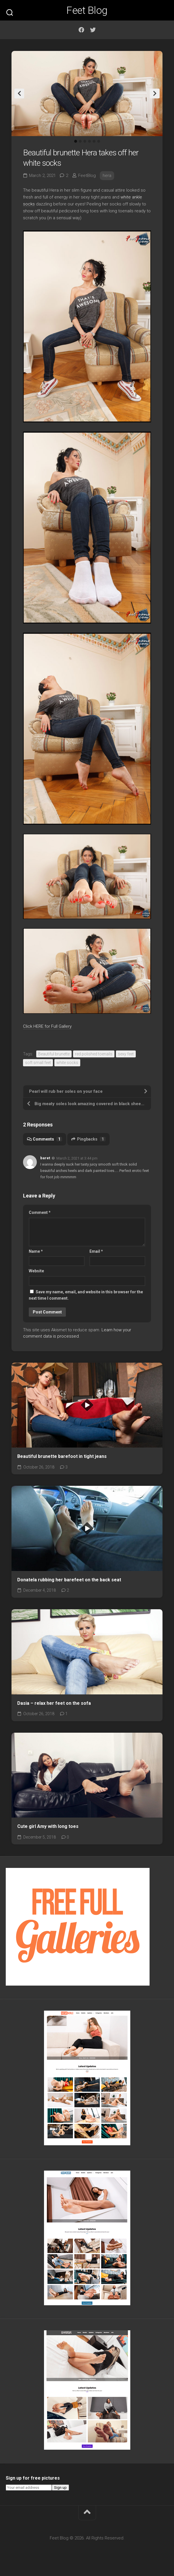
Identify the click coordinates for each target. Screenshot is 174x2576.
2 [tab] (80, 141)
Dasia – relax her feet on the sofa (54, 1703)
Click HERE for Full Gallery (47, 1026)
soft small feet (38, 1062)
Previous (19, 93)
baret (45, 1158)
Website (36, 1271)
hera (107, 175)
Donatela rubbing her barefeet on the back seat (69, 1579)
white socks (67, 1062)
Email (96, 1251)
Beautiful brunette (54, 1054)
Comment (40, 1212)
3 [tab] (84, 141)
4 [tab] (89, 141)
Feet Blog (87, 10)
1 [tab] (75, 141)
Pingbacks (88, 1139)
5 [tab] (94, 141)
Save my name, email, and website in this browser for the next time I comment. (86, 1295)
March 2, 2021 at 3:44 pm (76, 1158)
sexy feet (126, 1054)
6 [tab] (98, 141)
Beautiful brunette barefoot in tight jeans (62, 1456)
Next (155, 93)
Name (36, 1251)
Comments (44, 1139)
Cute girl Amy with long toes (48, 1826)
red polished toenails (93, 1054)
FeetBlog (87, 175)
